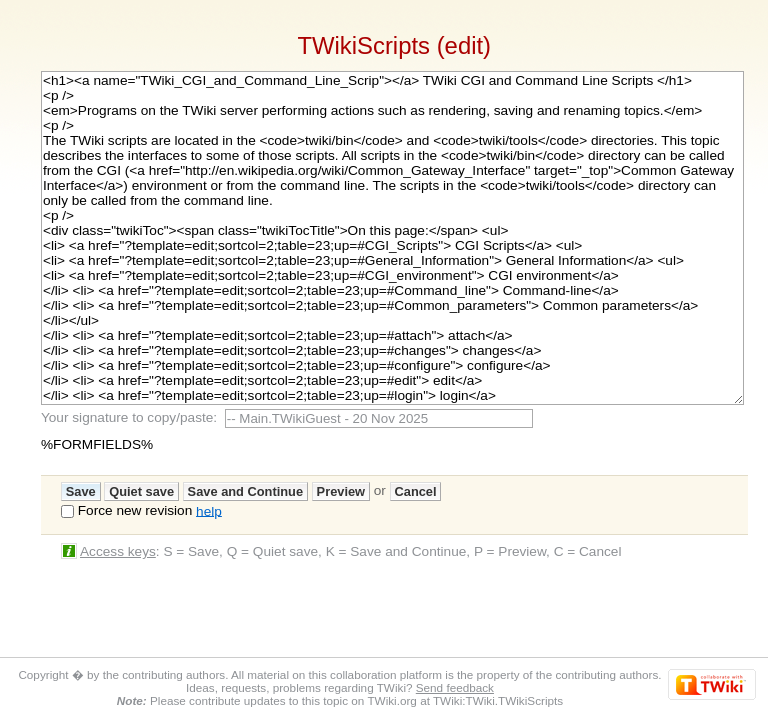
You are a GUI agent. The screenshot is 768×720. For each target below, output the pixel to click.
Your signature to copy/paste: (133, 417)
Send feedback (455, 687)
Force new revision (135, 510)
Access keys (118, 551)
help (209, 510)
